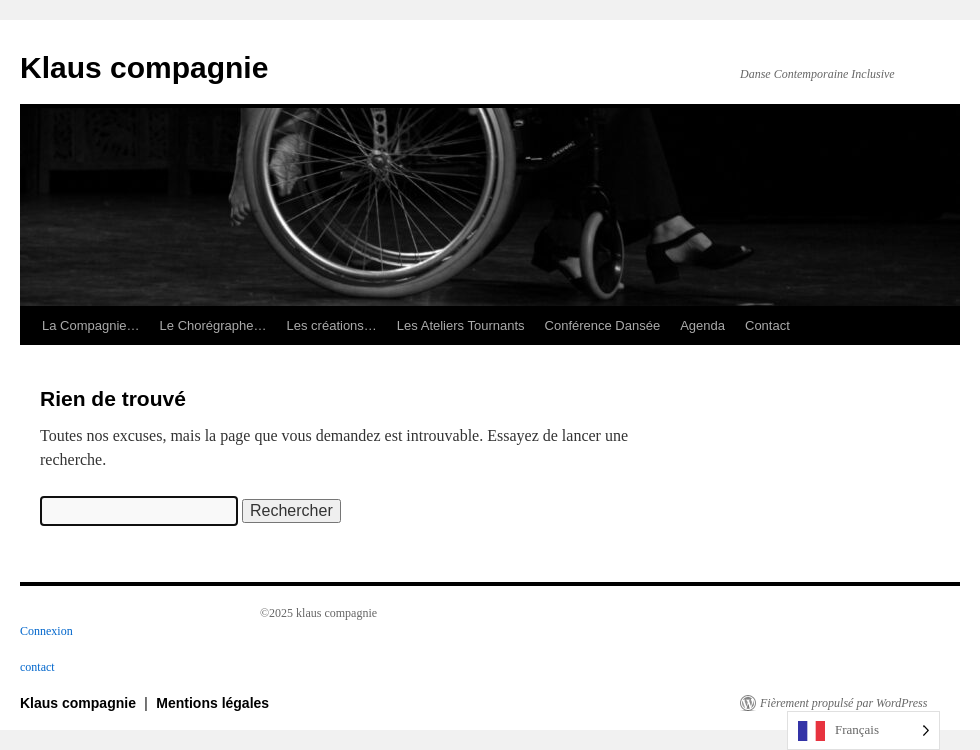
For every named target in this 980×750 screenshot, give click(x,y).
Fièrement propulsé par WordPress (843, 703)
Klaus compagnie (144, 67)
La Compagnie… (91, 325)
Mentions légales (212, 703)
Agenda (702, 325)
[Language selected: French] (863, 730)
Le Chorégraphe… (213, 325)
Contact (767, 325)
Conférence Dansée (603, 325)
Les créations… (332, 325)
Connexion (46, 631)
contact (37, 667)
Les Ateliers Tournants (461, 325)
